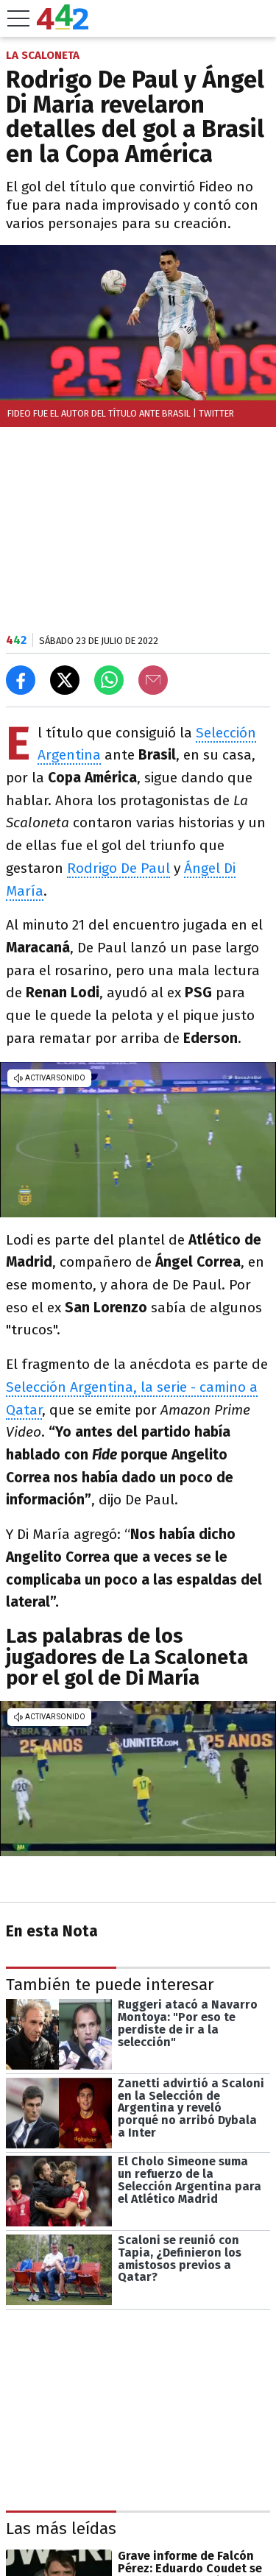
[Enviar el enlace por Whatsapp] (109, 680)
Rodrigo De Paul (118, 868)
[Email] (153, 680)
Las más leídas (61, 2528)
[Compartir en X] (64, 680)
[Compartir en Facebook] (20, 680)
